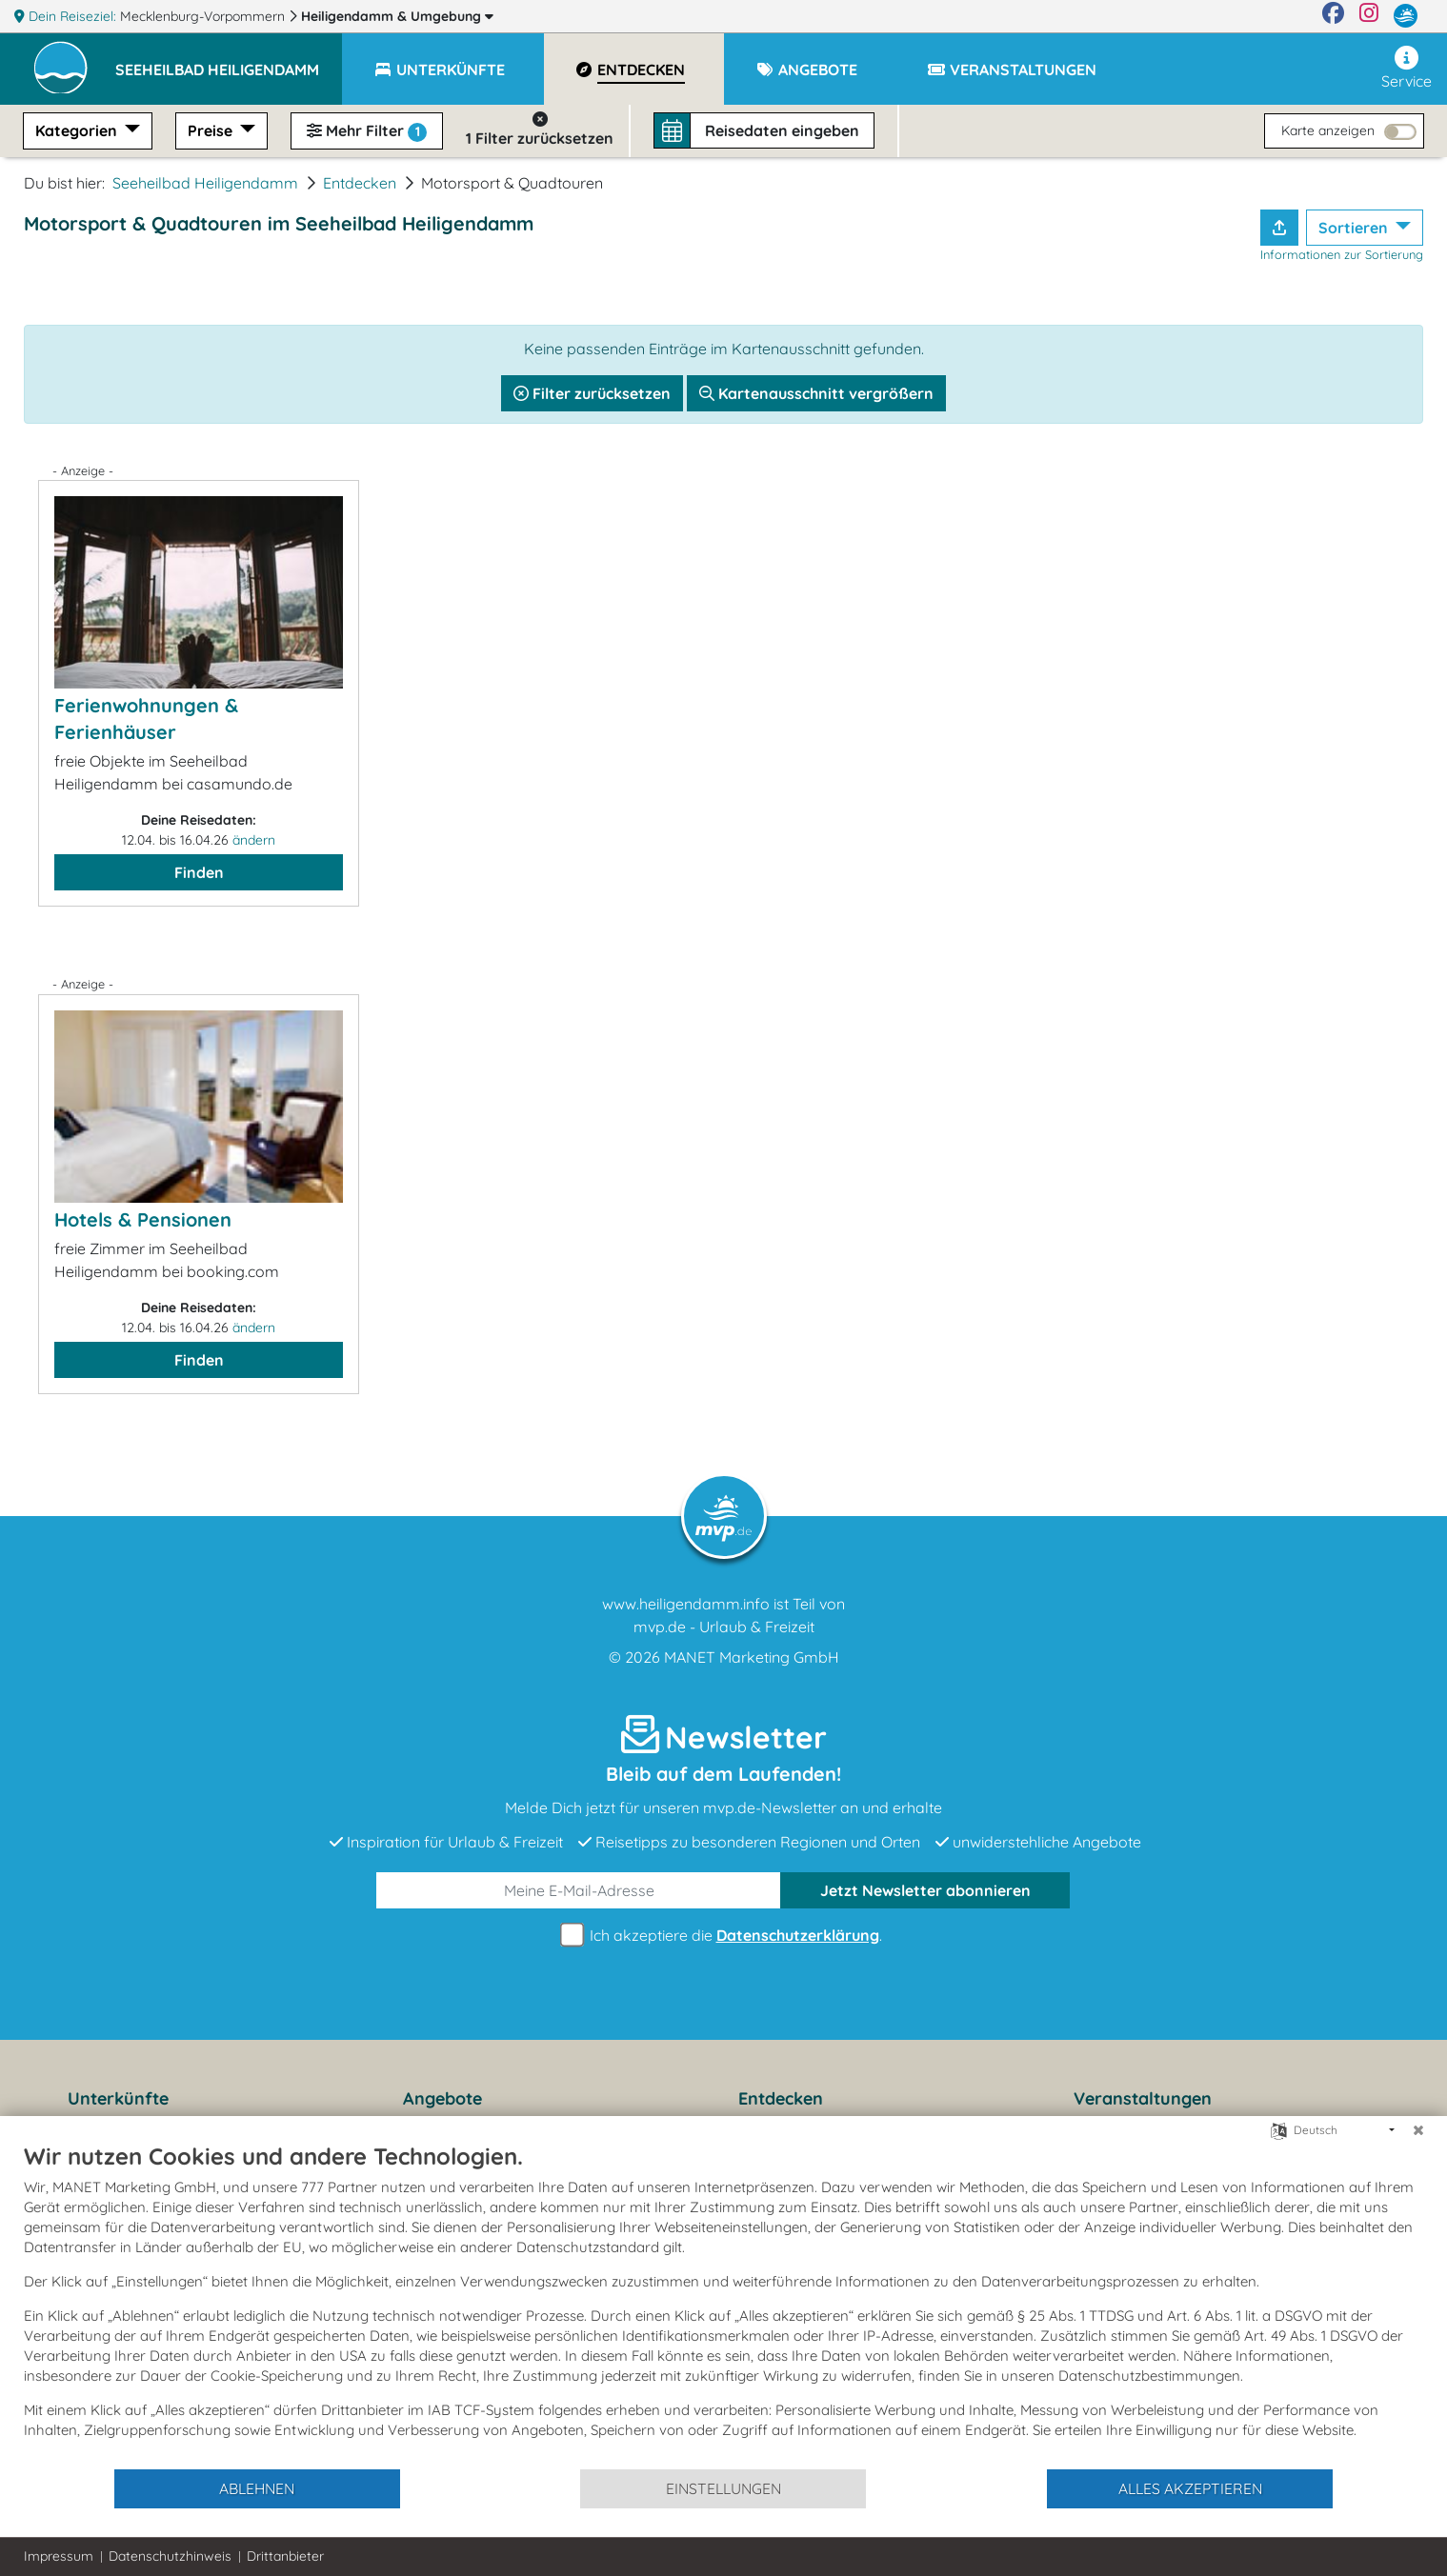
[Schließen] (1418, 2130)
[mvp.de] (1405, 16)
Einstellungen (723, 2488)
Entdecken (359, 182)
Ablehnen (256, 2488)
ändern (253, 840)
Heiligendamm (397, 16)
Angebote (442, 2098)
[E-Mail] (579, 1890)
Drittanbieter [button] (285, 2556)
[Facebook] (1333, 16)
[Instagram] (1368, 16)
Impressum (58, 2556)
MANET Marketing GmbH (751, 1657)
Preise (212, 130)
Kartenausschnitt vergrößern (816, 393)
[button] (228, 61)
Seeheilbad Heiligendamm (205, 182)
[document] (723, 2305)
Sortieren (1355, 227)
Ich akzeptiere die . (724, 1935)
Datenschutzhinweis (170, 2556)
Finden (199, 872)
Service (1406, 68)
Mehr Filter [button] (367, 131)
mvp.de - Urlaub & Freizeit (723, 1626)
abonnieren (925, 1890)
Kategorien (78, 130)
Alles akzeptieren (1190, 2488)
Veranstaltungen (1143, 2098)
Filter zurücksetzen (592, 393)
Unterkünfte (118, 2098)
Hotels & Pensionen (142, 1219)
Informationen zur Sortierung (1341, 254)
